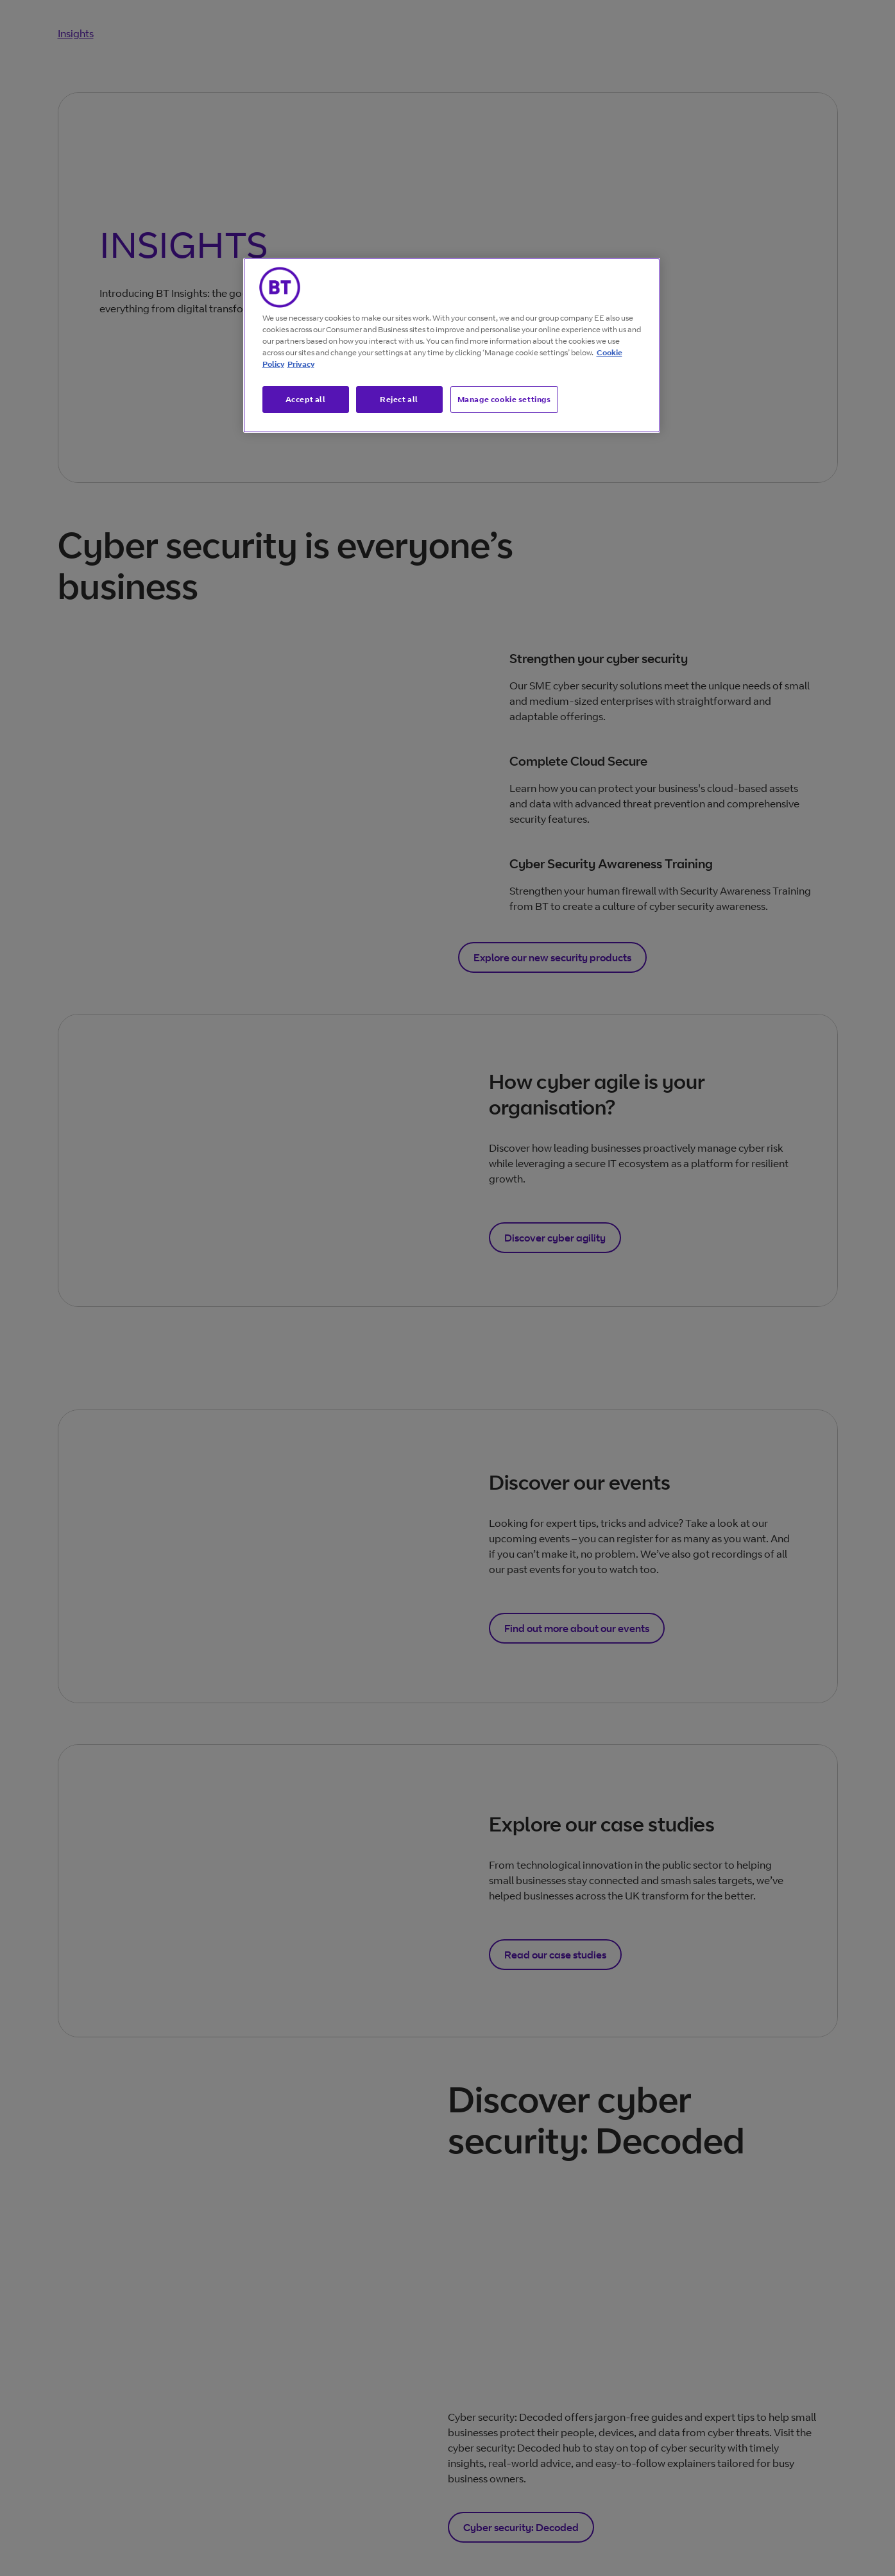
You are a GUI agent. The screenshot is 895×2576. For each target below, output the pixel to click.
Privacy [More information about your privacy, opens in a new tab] (300, 364)
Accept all (306, 399)
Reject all (399, 399)
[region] (451, 346)
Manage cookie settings (504, 399)
